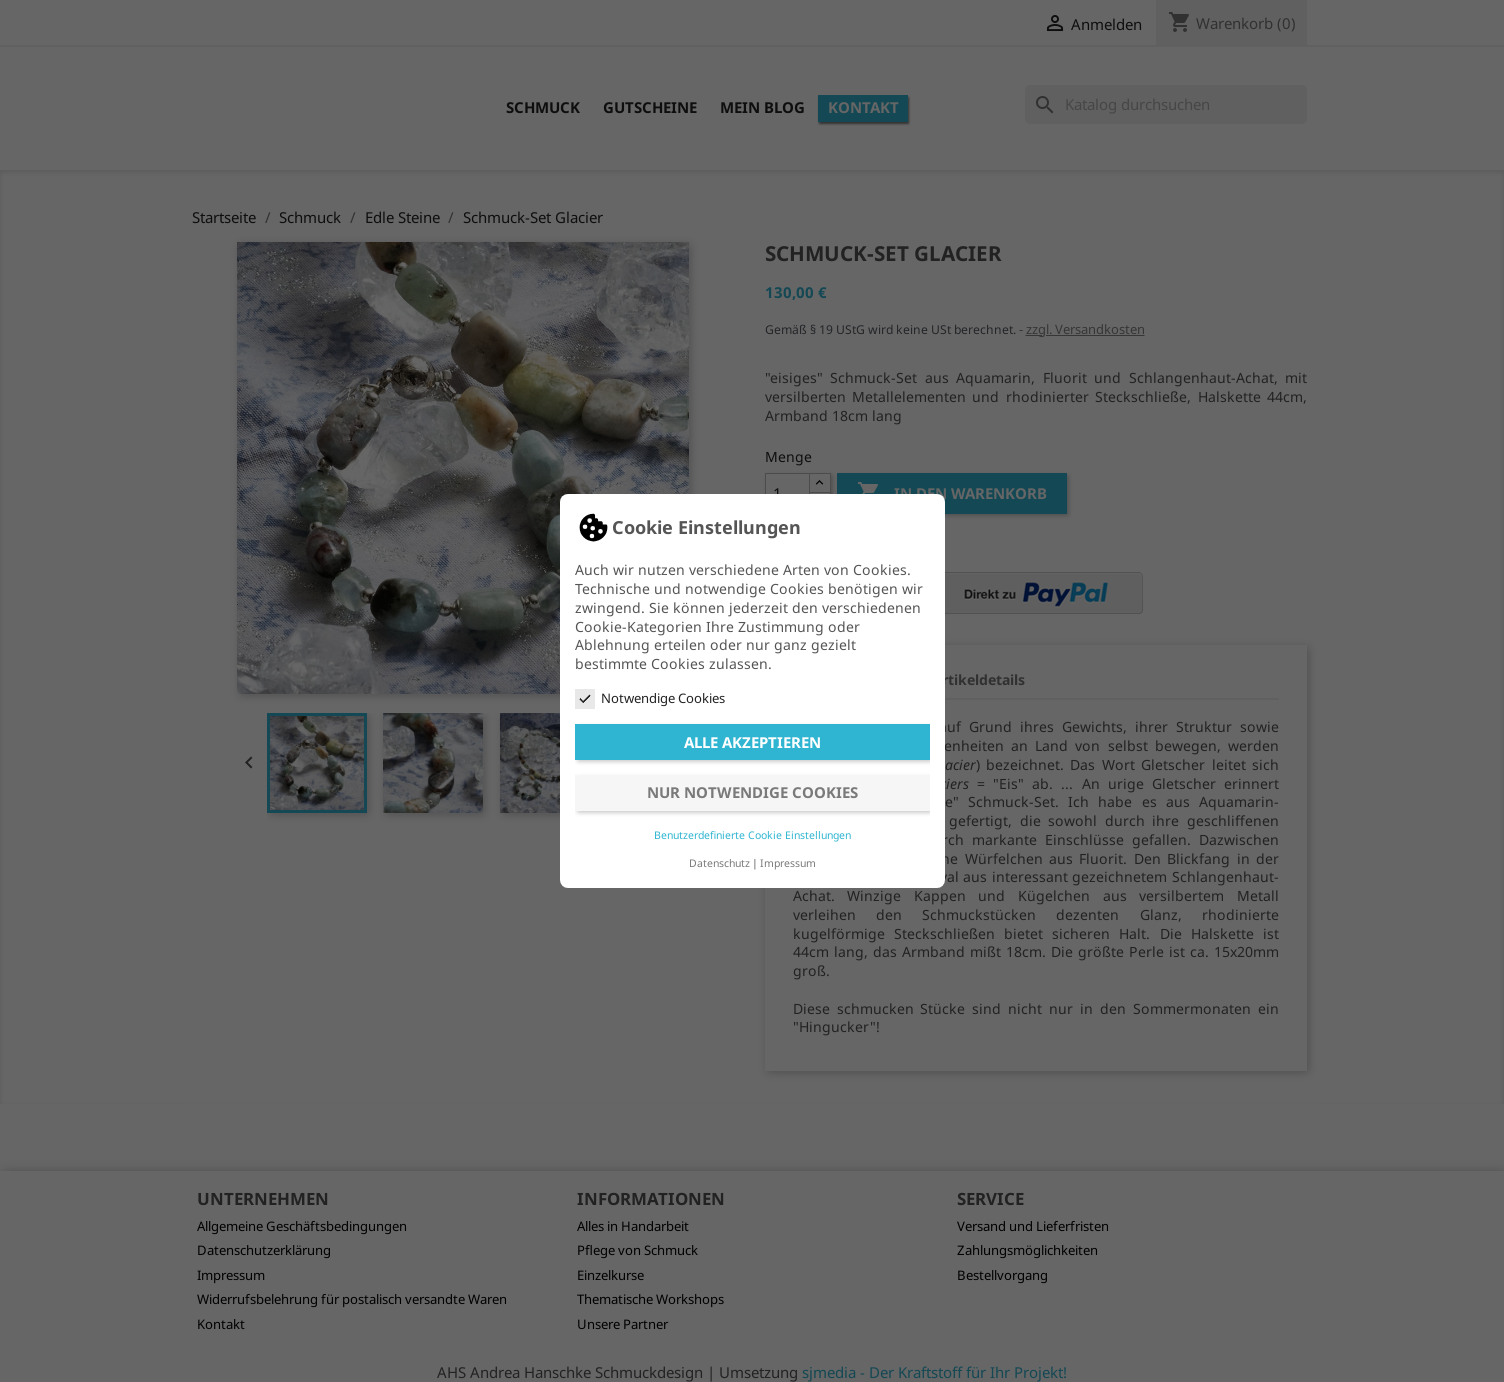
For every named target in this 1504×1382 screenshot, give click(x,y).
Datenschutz (719, 863)
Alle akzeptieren (752, 742)
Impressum (788, 863)
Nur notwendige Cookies (752, 792)
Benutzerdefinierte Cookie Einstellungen (752, 835)
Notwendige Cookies (650, 698)
